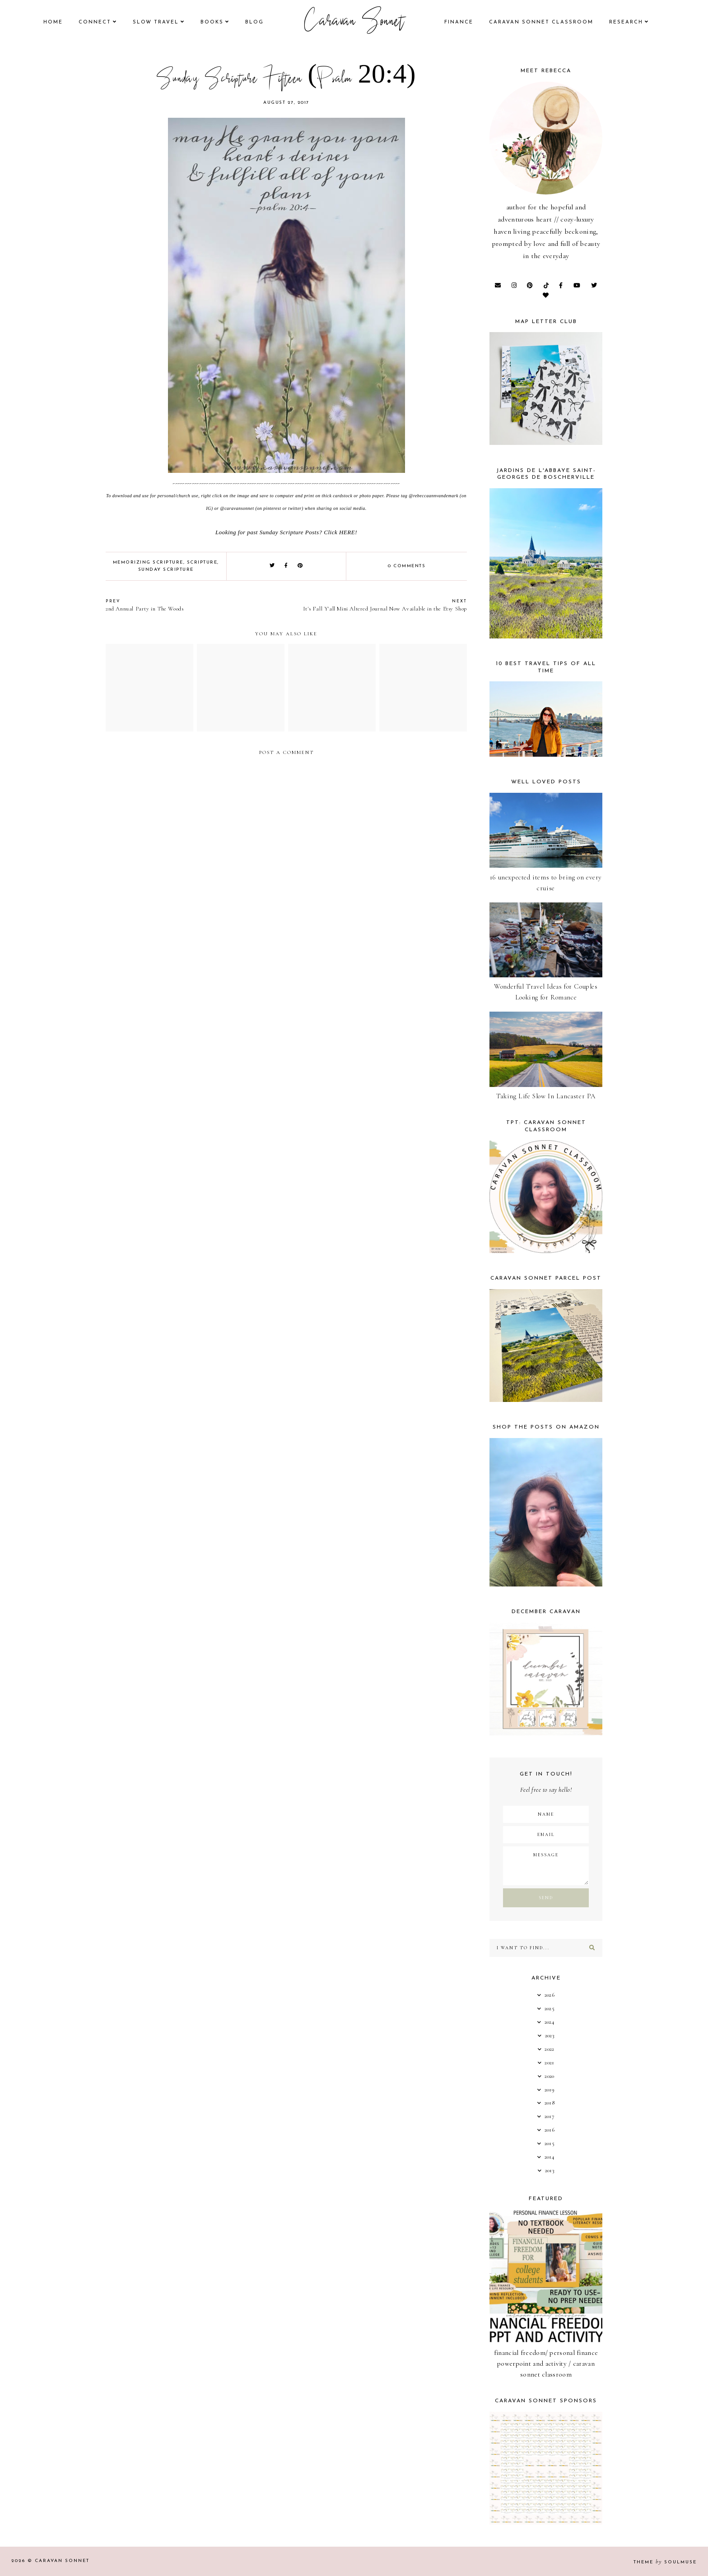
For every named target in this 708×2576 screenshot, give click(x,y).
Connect (95, 22)
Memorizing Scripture (148, 562)
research (626, 22)
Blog (254, 22)
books (212, 22)
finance (458, 22)
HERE (347, 532)
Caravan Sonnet (354, 22)
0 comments (406, 566)
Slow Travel (156, 22)
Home (53, 22)
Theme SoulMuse (665, 2562)
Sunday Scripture (166, 569)
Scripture (202, 562)
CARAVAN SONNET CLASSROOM (541, 22)
